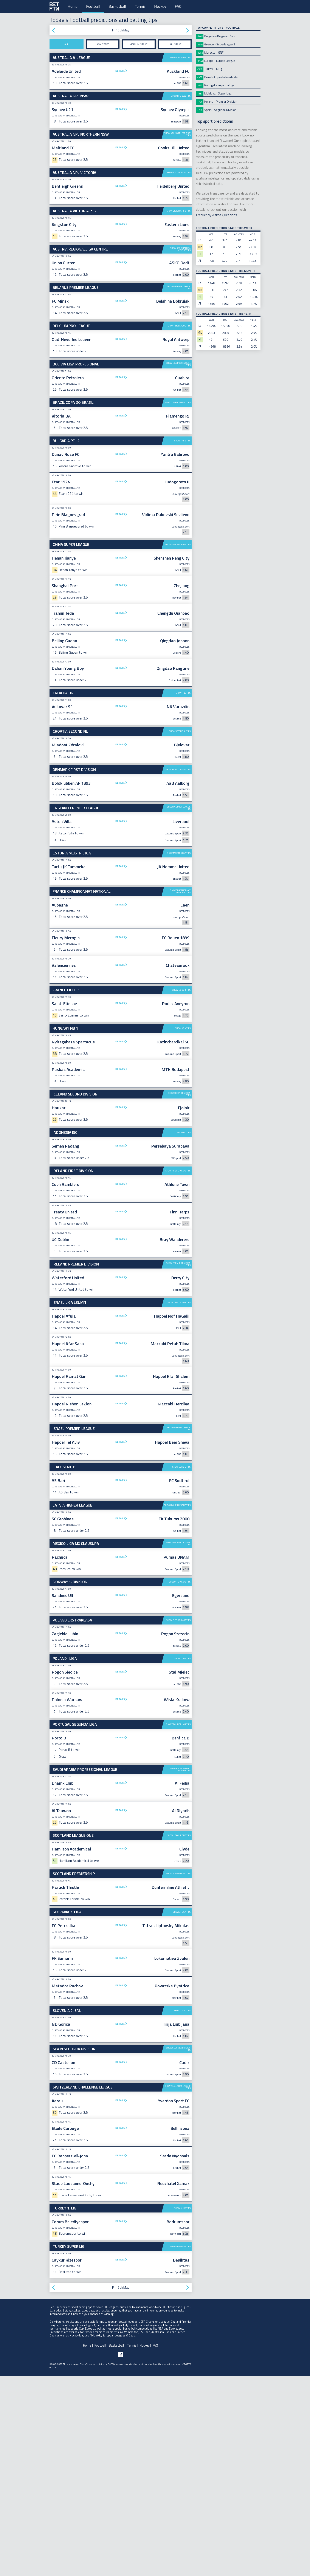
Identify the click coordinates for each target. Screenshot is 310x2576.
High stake (174, 44)
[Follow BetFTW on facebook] (120, 2554)
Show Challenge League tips (178, 2287)
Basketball (117, 6)
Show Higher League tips (177, 1705)
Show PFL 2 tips (182, 574)
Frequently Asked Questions (216, 214)
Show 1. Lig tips (182, 2408)
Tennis (140, 6)
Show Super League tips (178, 744)
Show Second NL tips (180, 931)
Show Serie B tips (181, 1667)
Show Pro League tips (179, 392)
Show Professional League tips (180, 1969)
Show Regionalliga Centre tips (180, 316)
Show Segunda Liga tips (178, 1924)
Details (120, 71)
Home (73, 6)
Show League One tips (179, 2035)
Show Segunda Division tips (178, 2249)
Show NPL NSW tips (181, 95)
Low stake (102, 44)
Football (93, 6)
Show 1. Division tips (180, 1782)
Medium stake (138, 44)
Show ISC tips (184, 1332)
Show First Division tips (178, 969)
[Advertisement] (121, 277)
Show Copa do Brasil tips (178, 535)
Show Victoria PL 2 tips (179, 210)
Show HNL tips (183, 893)
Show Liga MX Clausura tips (178, 1743)
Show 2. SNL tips (182, 2210)
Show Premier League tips (179, 354)
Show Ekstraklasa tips (178, 1820)
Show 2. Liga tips (182, 2112)
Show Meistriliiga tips (179, 1053)
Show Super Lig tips (180, 2446)
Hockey (160, 6)
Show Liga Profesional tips (178, 497)
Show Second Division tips (179, 1294)
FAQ (178, 6)
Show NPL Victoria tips (179, 172)
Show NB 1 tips (183, 1228)
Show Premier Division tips (178, 1464)
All (66, 44)
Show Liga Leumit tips (179, 1502)
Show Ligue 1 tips (181, 1190)
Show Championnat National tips (180, 1091)
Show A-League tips (180, 57)
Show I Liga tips (182, 1858)
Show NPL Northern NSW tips (177, 134)
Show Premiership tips (178, 2073)
